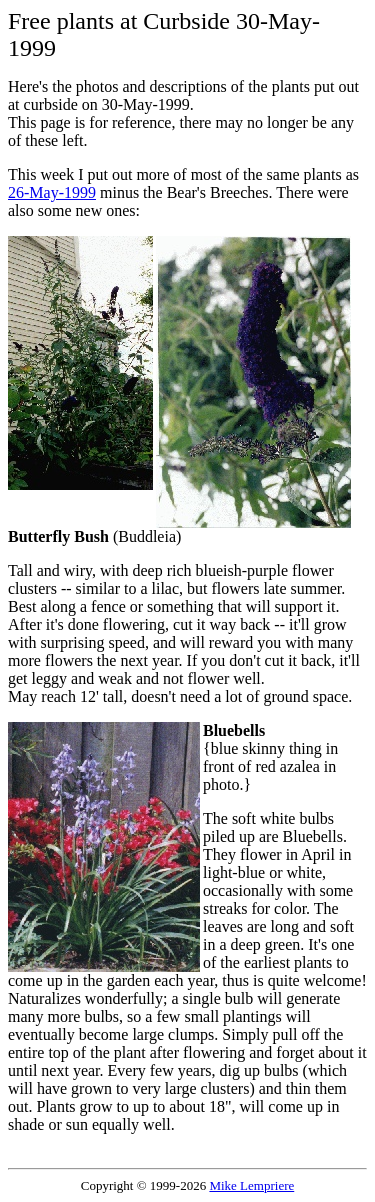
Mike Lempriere (251, 1185)
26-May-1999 (52, 192)
